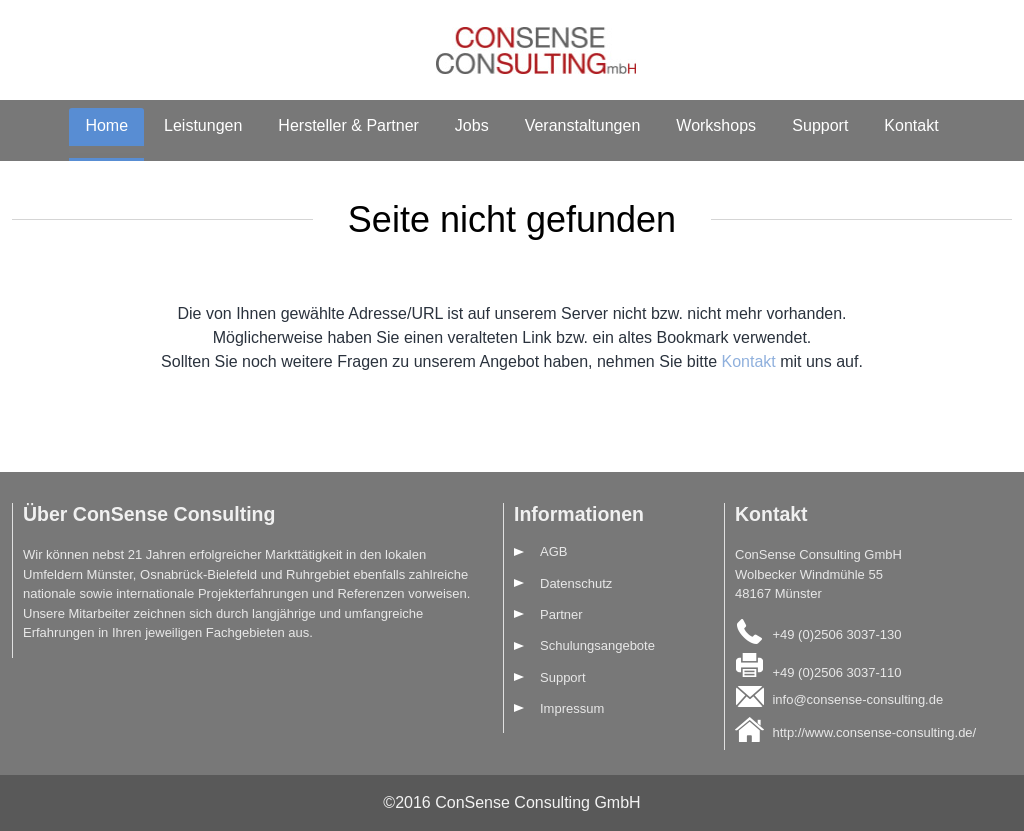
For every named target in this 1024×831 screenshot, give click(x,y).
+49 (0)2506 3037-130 (836, 634)
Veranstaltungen (583, 125)
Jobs (472, 125)
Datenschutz (576, 583)
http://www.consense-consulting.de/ (874, 732)
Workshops (716, 125)
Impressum (572, 708)
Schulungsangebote (597, 645)
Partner (561, 614)
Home (106, 125)
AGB (553, 551)
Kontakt (911, 125)
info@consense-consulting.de (857, 699)
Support (820, 125)
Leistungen (203, 125)
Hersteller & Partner (348, 125)
